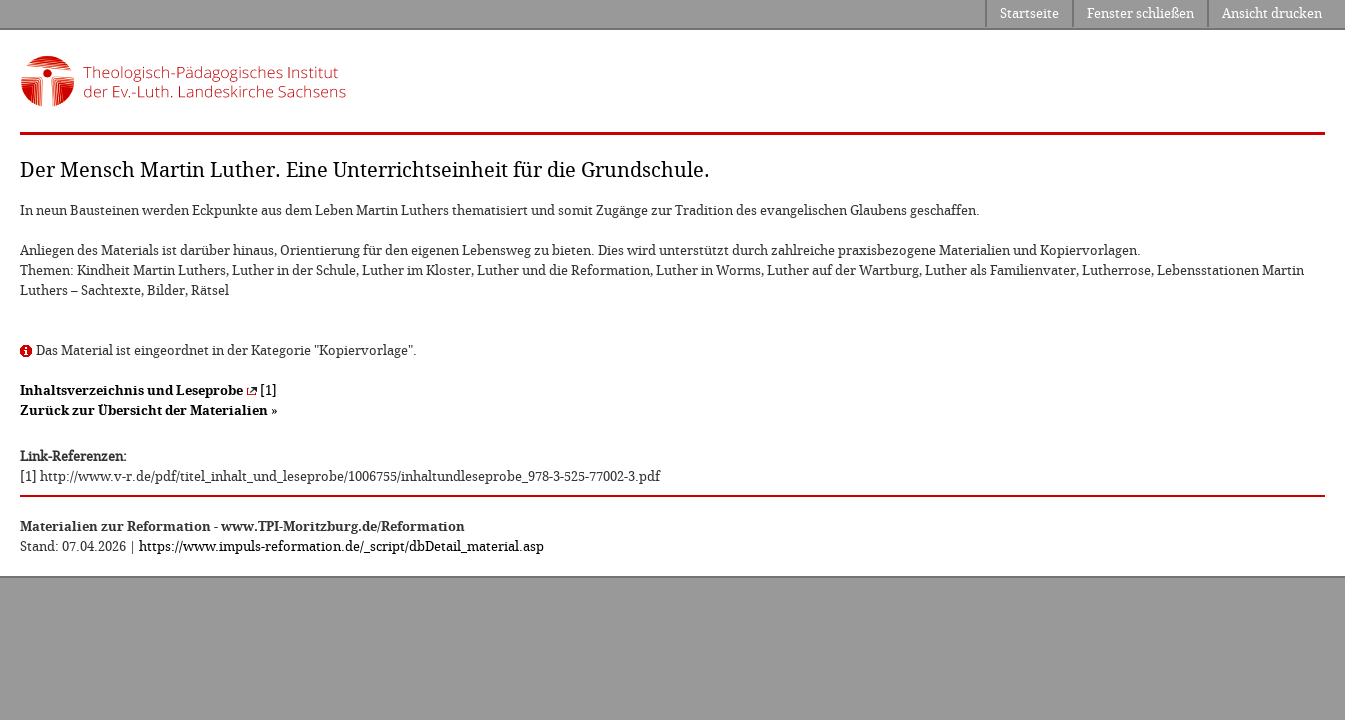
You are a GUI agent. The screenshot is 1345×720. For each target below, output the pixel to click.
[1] (148, 390)
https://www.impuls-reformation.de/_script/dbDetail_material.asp (341, 546)
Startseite (1029, 13)
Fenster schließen (1140, 13)
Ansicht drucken (1272, 13)
